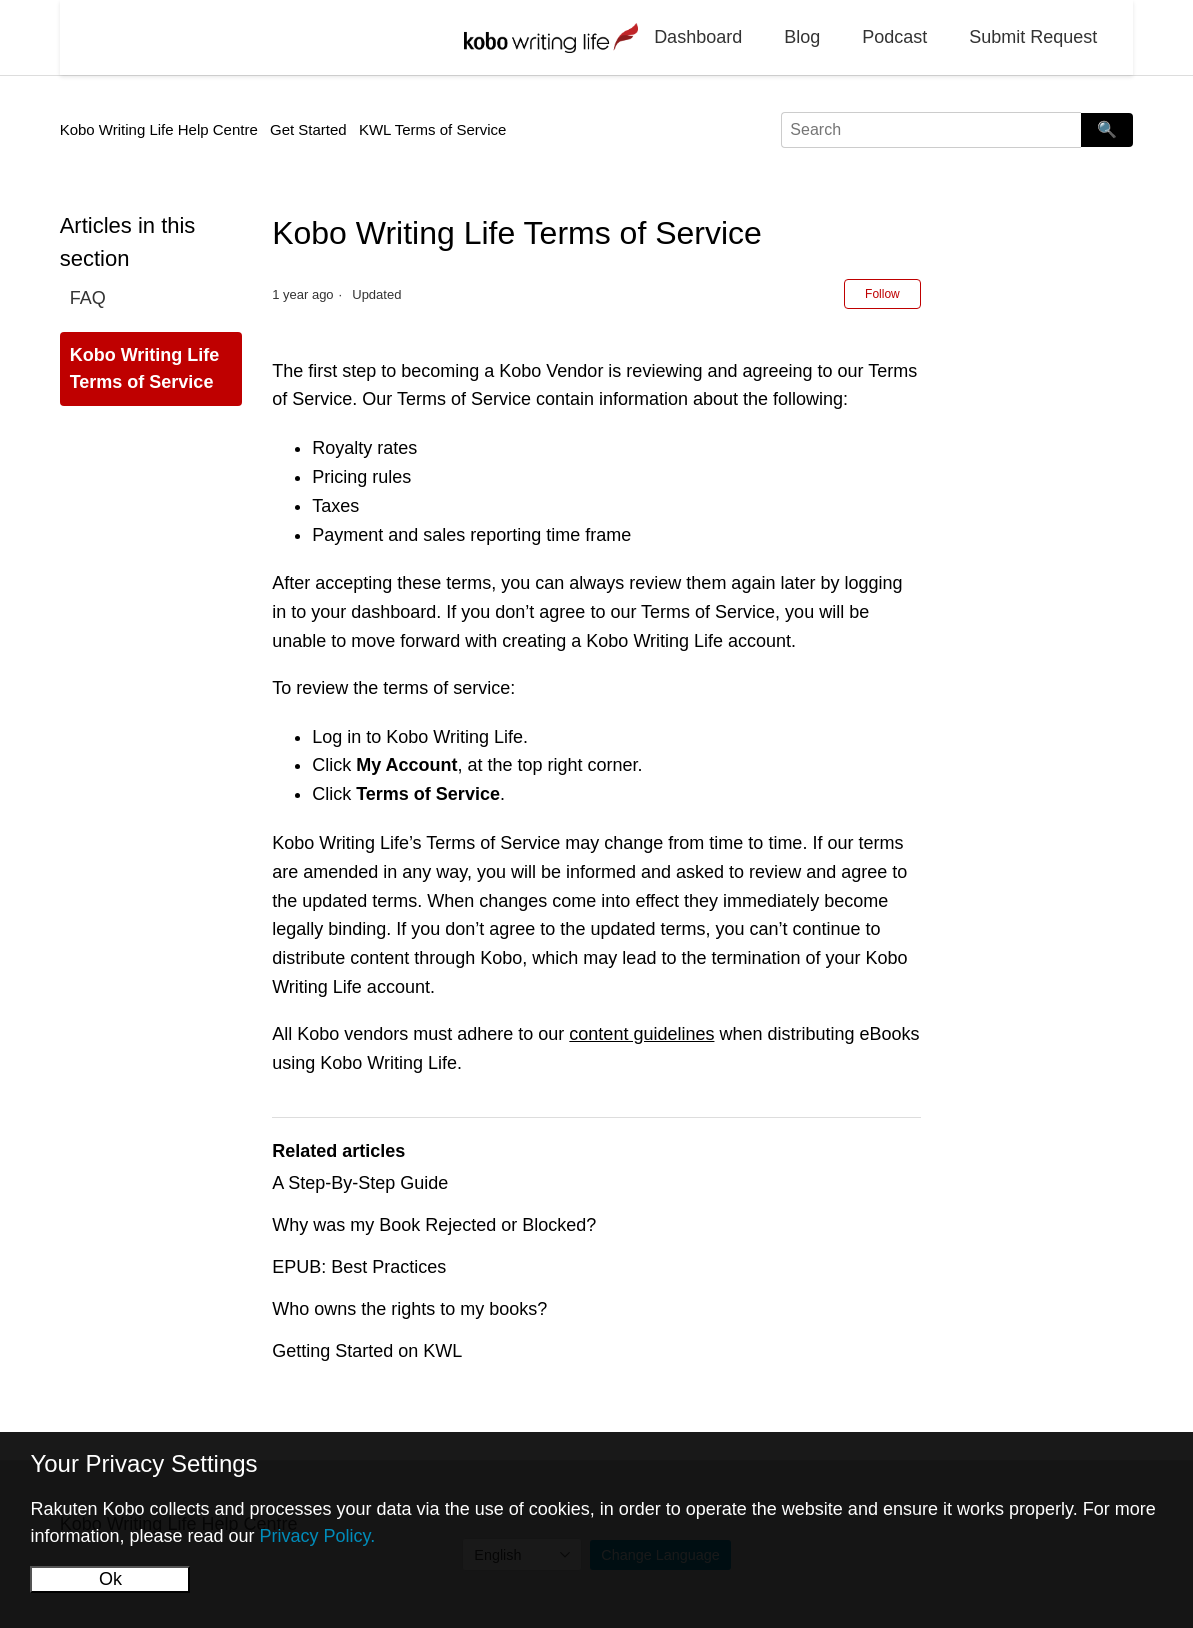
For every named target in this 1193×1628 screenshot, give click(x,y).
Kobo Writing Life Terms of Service (145, 368)
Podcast (894, 37)
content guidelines (641, 1034)
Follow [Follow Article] (882, 294)
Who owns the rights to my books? (409, 1309)
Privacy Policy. (318, 1536)
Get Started (308, 129)
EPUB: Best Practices (359, 1267)
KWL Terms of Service (433, 129)
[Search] (931, 130)
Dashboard (698, 37)
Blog (802, 37)
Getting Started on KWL (367, 1351)
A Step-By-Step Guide (360, 1183)
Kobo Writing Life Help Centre (159, 129)
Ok (110, 1579)
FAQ (88, 298)
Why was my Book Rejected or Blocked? (434, 1225)
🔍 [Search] (1107, 129)
